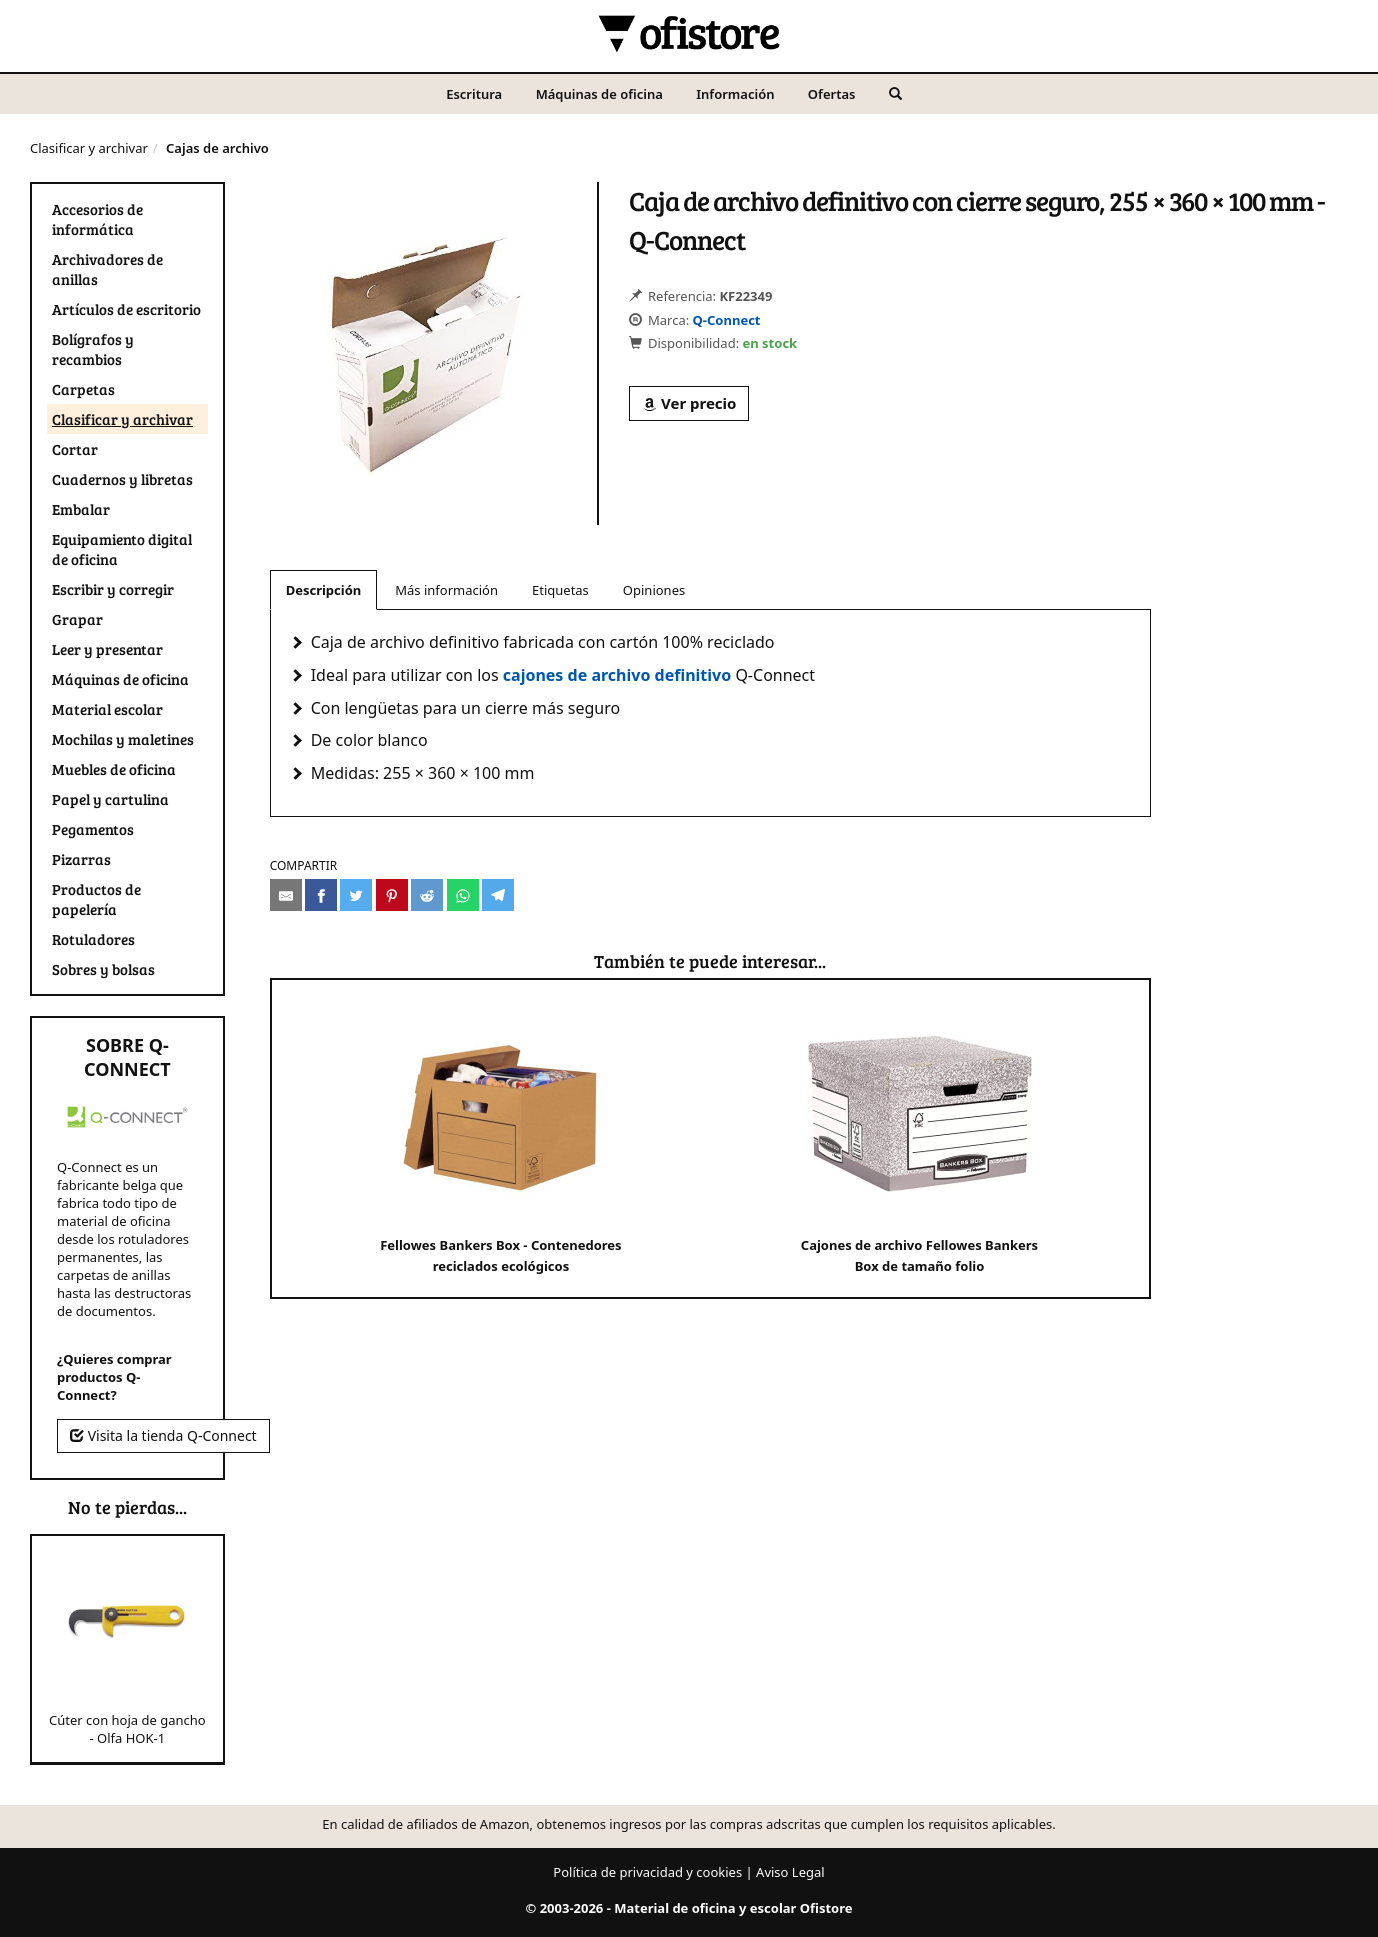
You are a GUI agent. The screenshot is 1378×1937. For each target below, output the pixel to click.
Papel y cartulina (110, 799)
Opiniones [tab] (654, 590)
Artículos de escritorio (126, 309)
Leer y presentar (107, 649)
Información (735, 94)
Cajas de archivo (217, 148)
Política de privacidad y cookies (647, 1872)
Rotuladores (93, 939)
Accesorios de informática (97, 219)
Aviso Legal (790, 1872)
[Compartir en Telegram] (498, 895)
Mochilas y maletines (123, 739)
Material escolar (107, 709)
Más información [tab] (446, 590)
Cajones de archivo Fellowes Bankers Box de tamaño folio (919, 1137)
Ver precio (689, 403)
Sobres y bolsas (103, 969)
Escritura (474, 94)
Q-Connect (727, 320)
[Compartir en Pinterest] (392, 895)
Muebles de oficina (114, 769)
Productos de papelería (96, 899)
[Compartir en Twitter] (356, 895)
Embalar (81, 509)
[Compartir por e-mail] (286, 895)
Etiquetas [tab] (560, 590)
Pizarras (81, 859)
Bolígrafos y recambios (93, 349)
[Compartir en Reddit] (427, 895)
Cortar (75, 449)
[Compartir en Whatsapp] (463, 895)
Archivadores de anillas (107, 269)
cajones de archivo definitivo (617, 675)
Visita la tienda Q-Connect (163, 1435)
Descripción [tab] (324, 590)
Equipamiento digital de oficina (122, 549)
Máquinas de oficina (599, 94)
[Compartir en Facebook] (321, 895)
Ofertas (832, 94)
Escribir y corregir (113, 589)
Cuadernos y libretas (122, 479)
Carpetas (83, 389)
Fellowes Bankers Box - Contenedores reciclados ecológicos (500, 1137)
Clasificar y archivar (89, 148)
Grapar (77, 619)
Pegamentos (93, 829)
